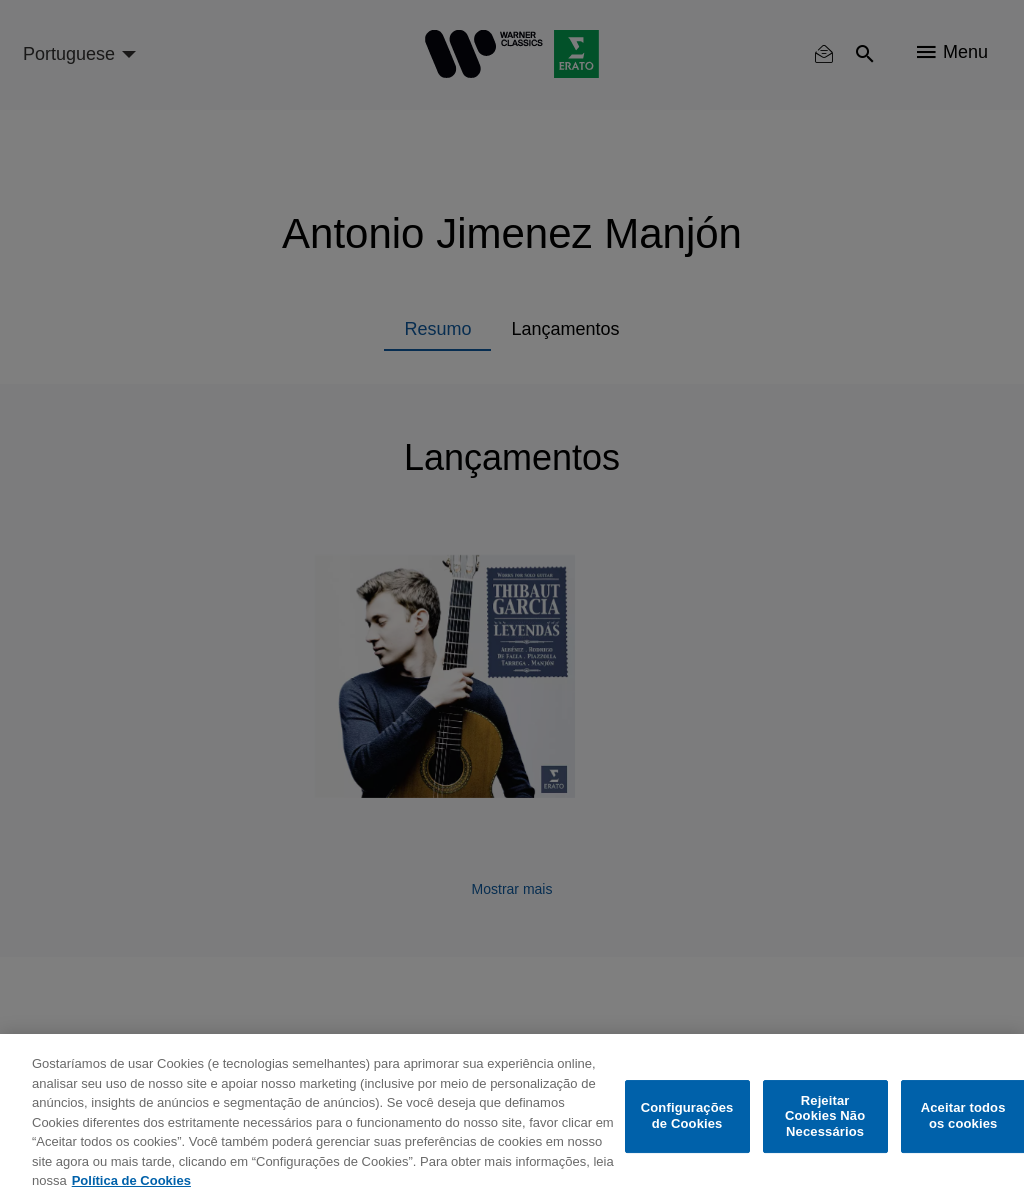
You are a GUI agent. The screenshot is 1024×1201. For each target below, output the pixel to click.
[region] (512, 1117)
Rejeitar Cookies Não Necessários (825, 1116)
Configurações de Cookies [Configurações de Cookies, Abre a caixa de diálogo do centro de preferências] (687, 1116)
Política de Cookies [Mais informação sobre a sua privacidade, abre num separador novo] (131, 1180)
